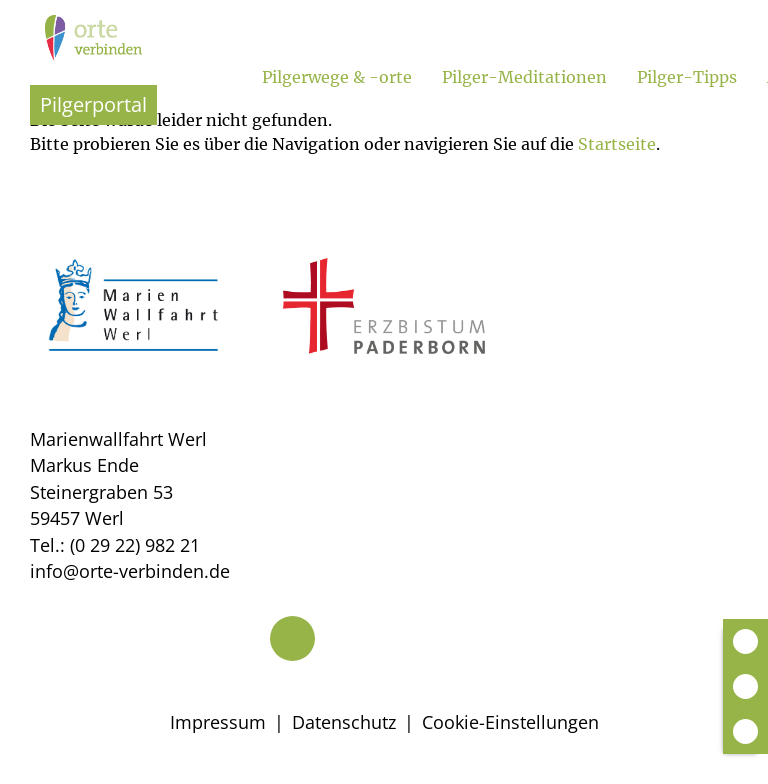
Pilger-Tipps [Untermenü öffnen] (687, 77)
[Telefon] (292, 638)
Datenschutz (344, 722)
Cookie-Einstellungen (510, 722)
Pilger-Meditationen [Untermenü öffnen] (524, 77)
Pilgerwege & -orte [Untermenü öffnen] (337, 77)
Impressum (218, 722)
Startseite (617, 144)
